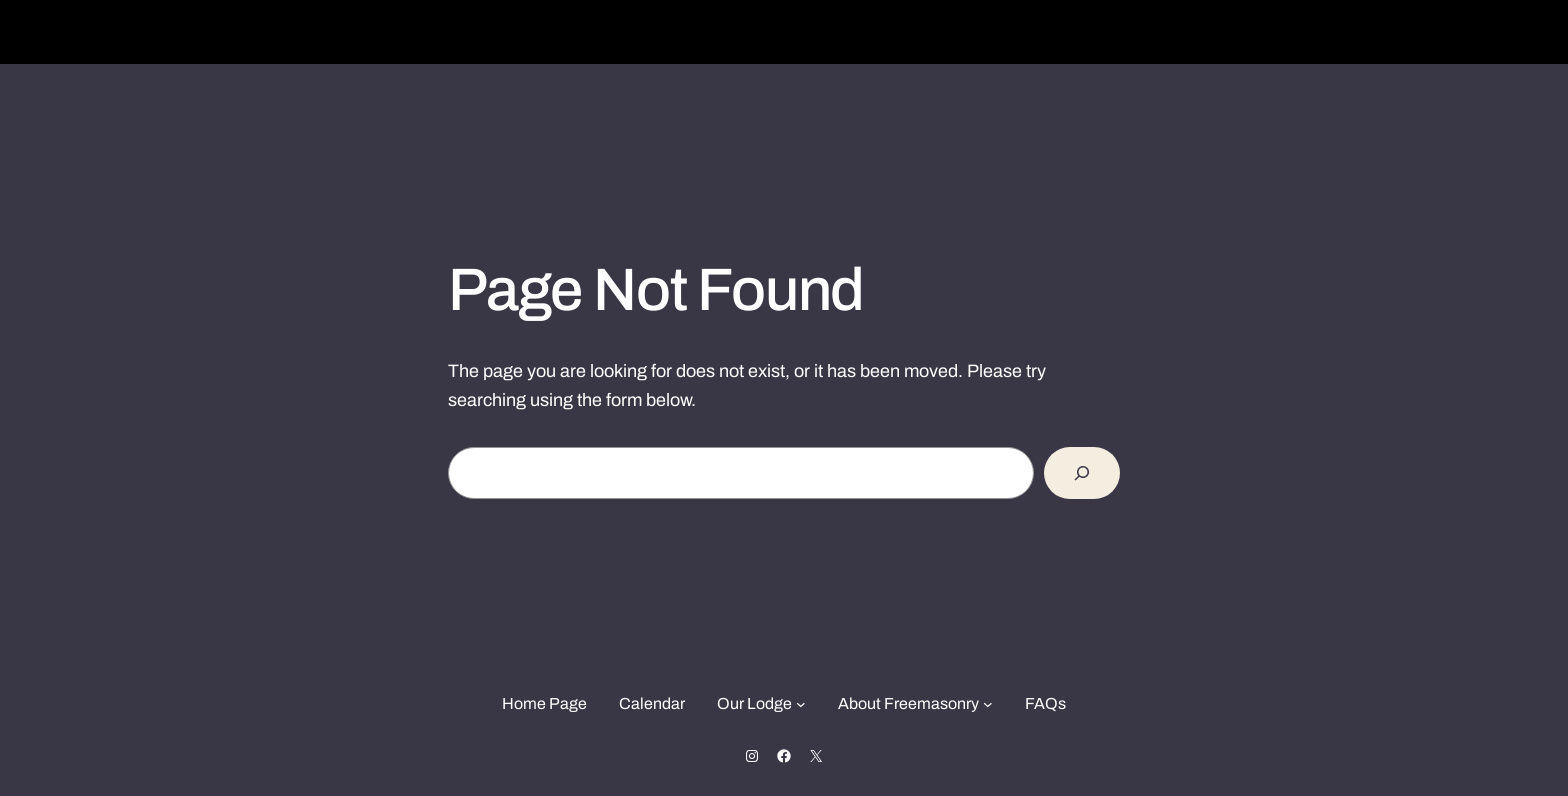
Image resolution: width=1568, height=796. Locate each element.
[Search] (1082, 473)
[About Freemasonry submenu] (988, 704)
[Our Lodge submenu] (801, 704)
